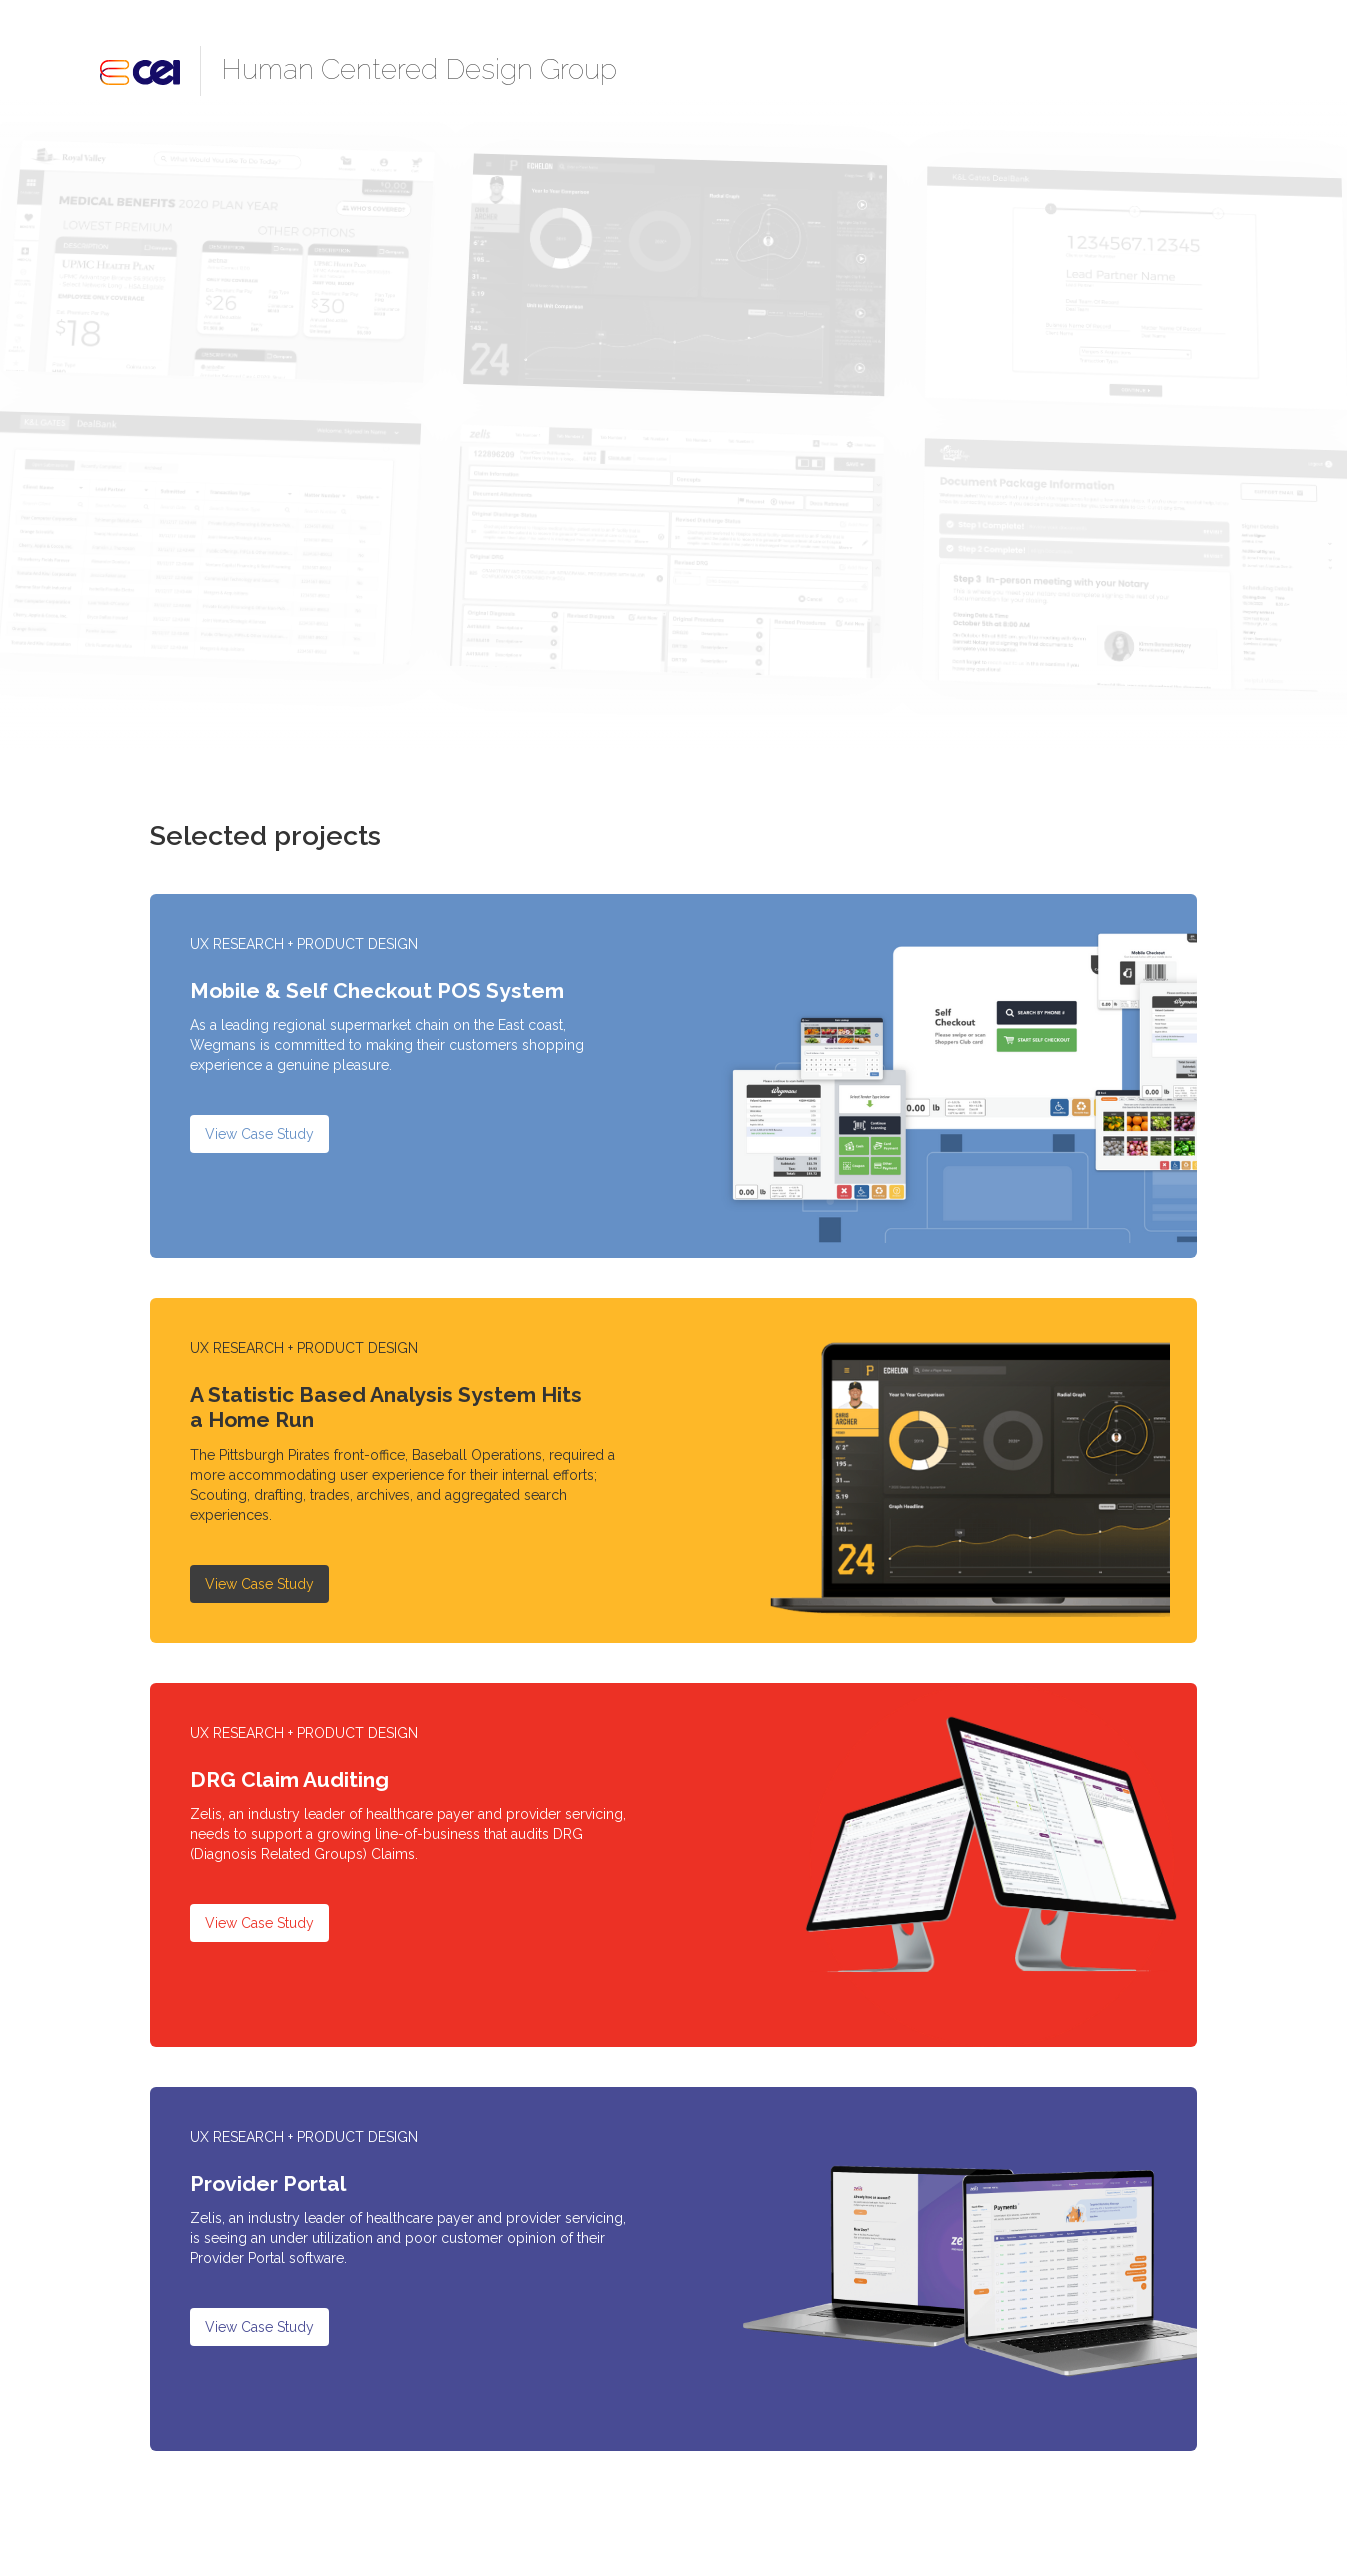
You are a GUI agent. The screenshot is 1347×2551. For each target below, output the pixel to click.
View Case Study (259, 1134)
